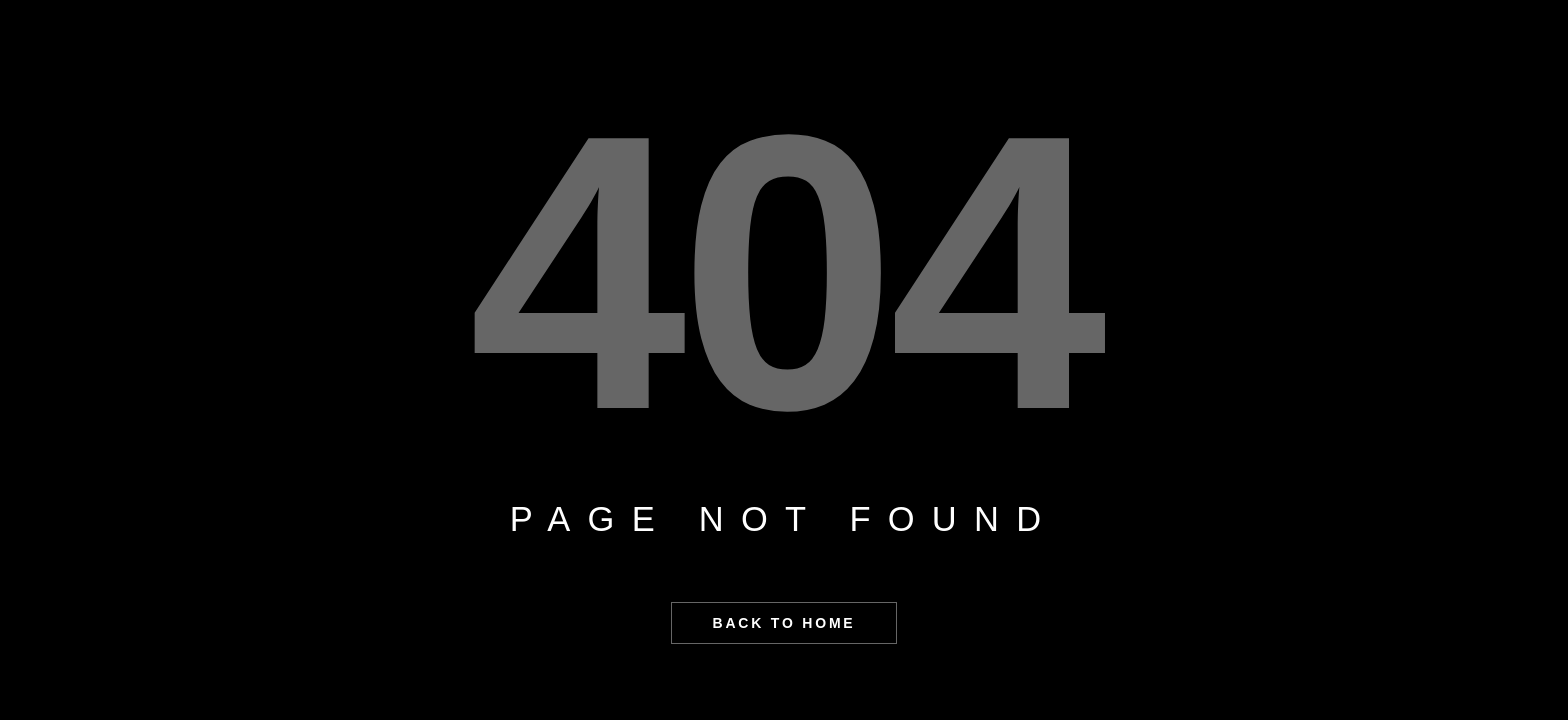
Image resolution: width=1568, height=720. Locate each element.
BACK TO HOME (783, 623)
